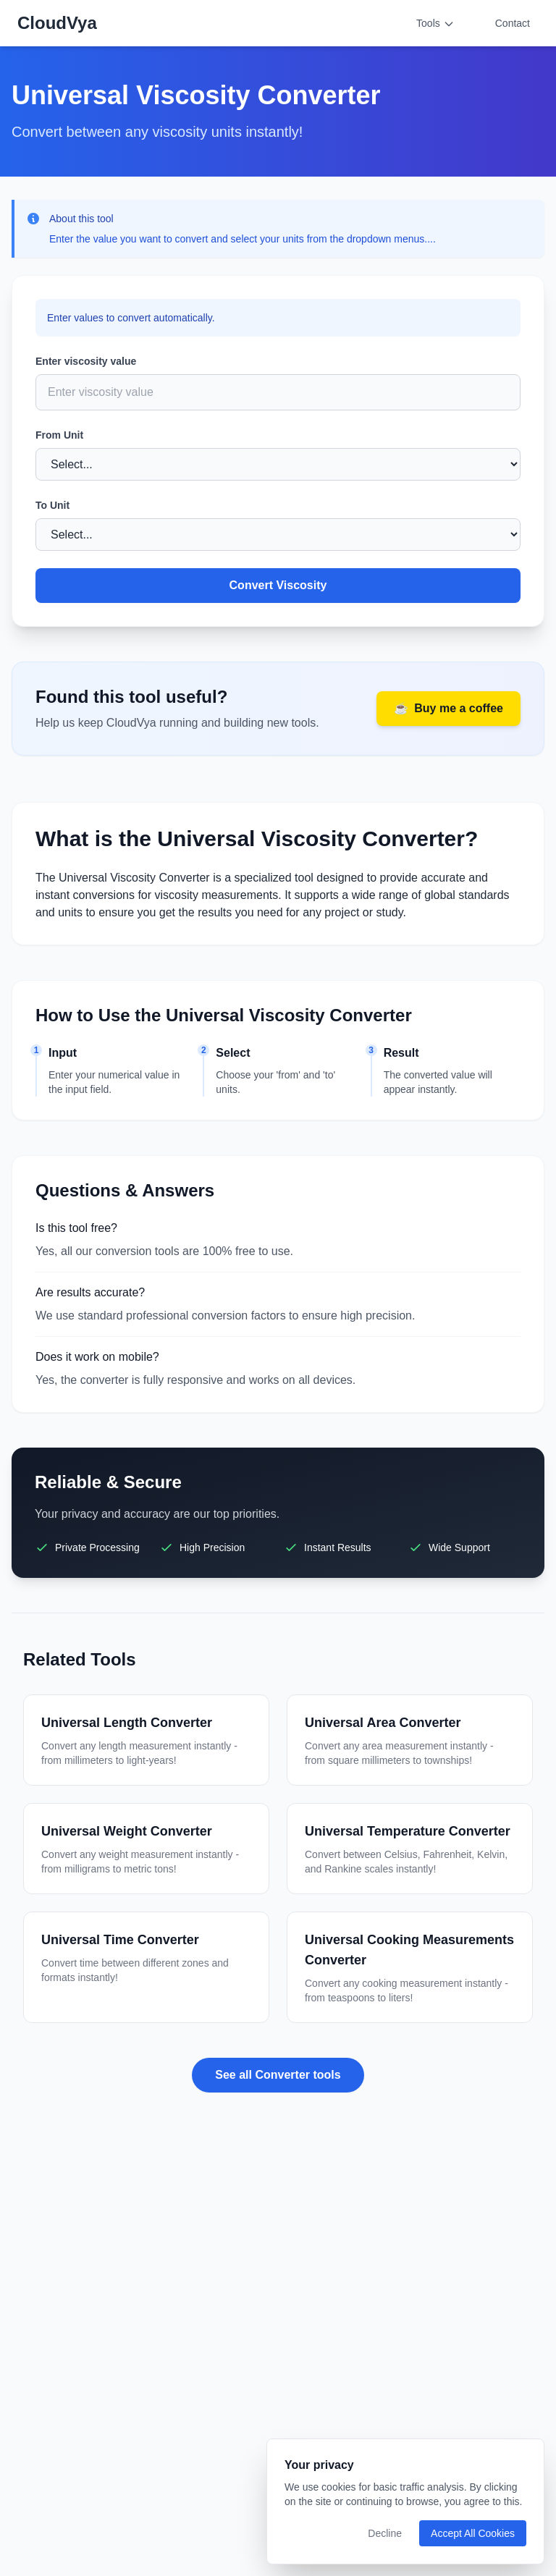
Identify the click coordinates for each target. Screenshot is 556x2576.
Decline (385, 2533)
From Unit (59, 435)
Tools (435, 23)
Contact (512, 23)
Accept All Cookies (473, 2533)
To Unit (52, 505)
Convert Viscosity (278, 585)
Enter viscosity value (85, 361)
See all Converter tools (277, 2075)
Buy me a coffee (448, 708)
